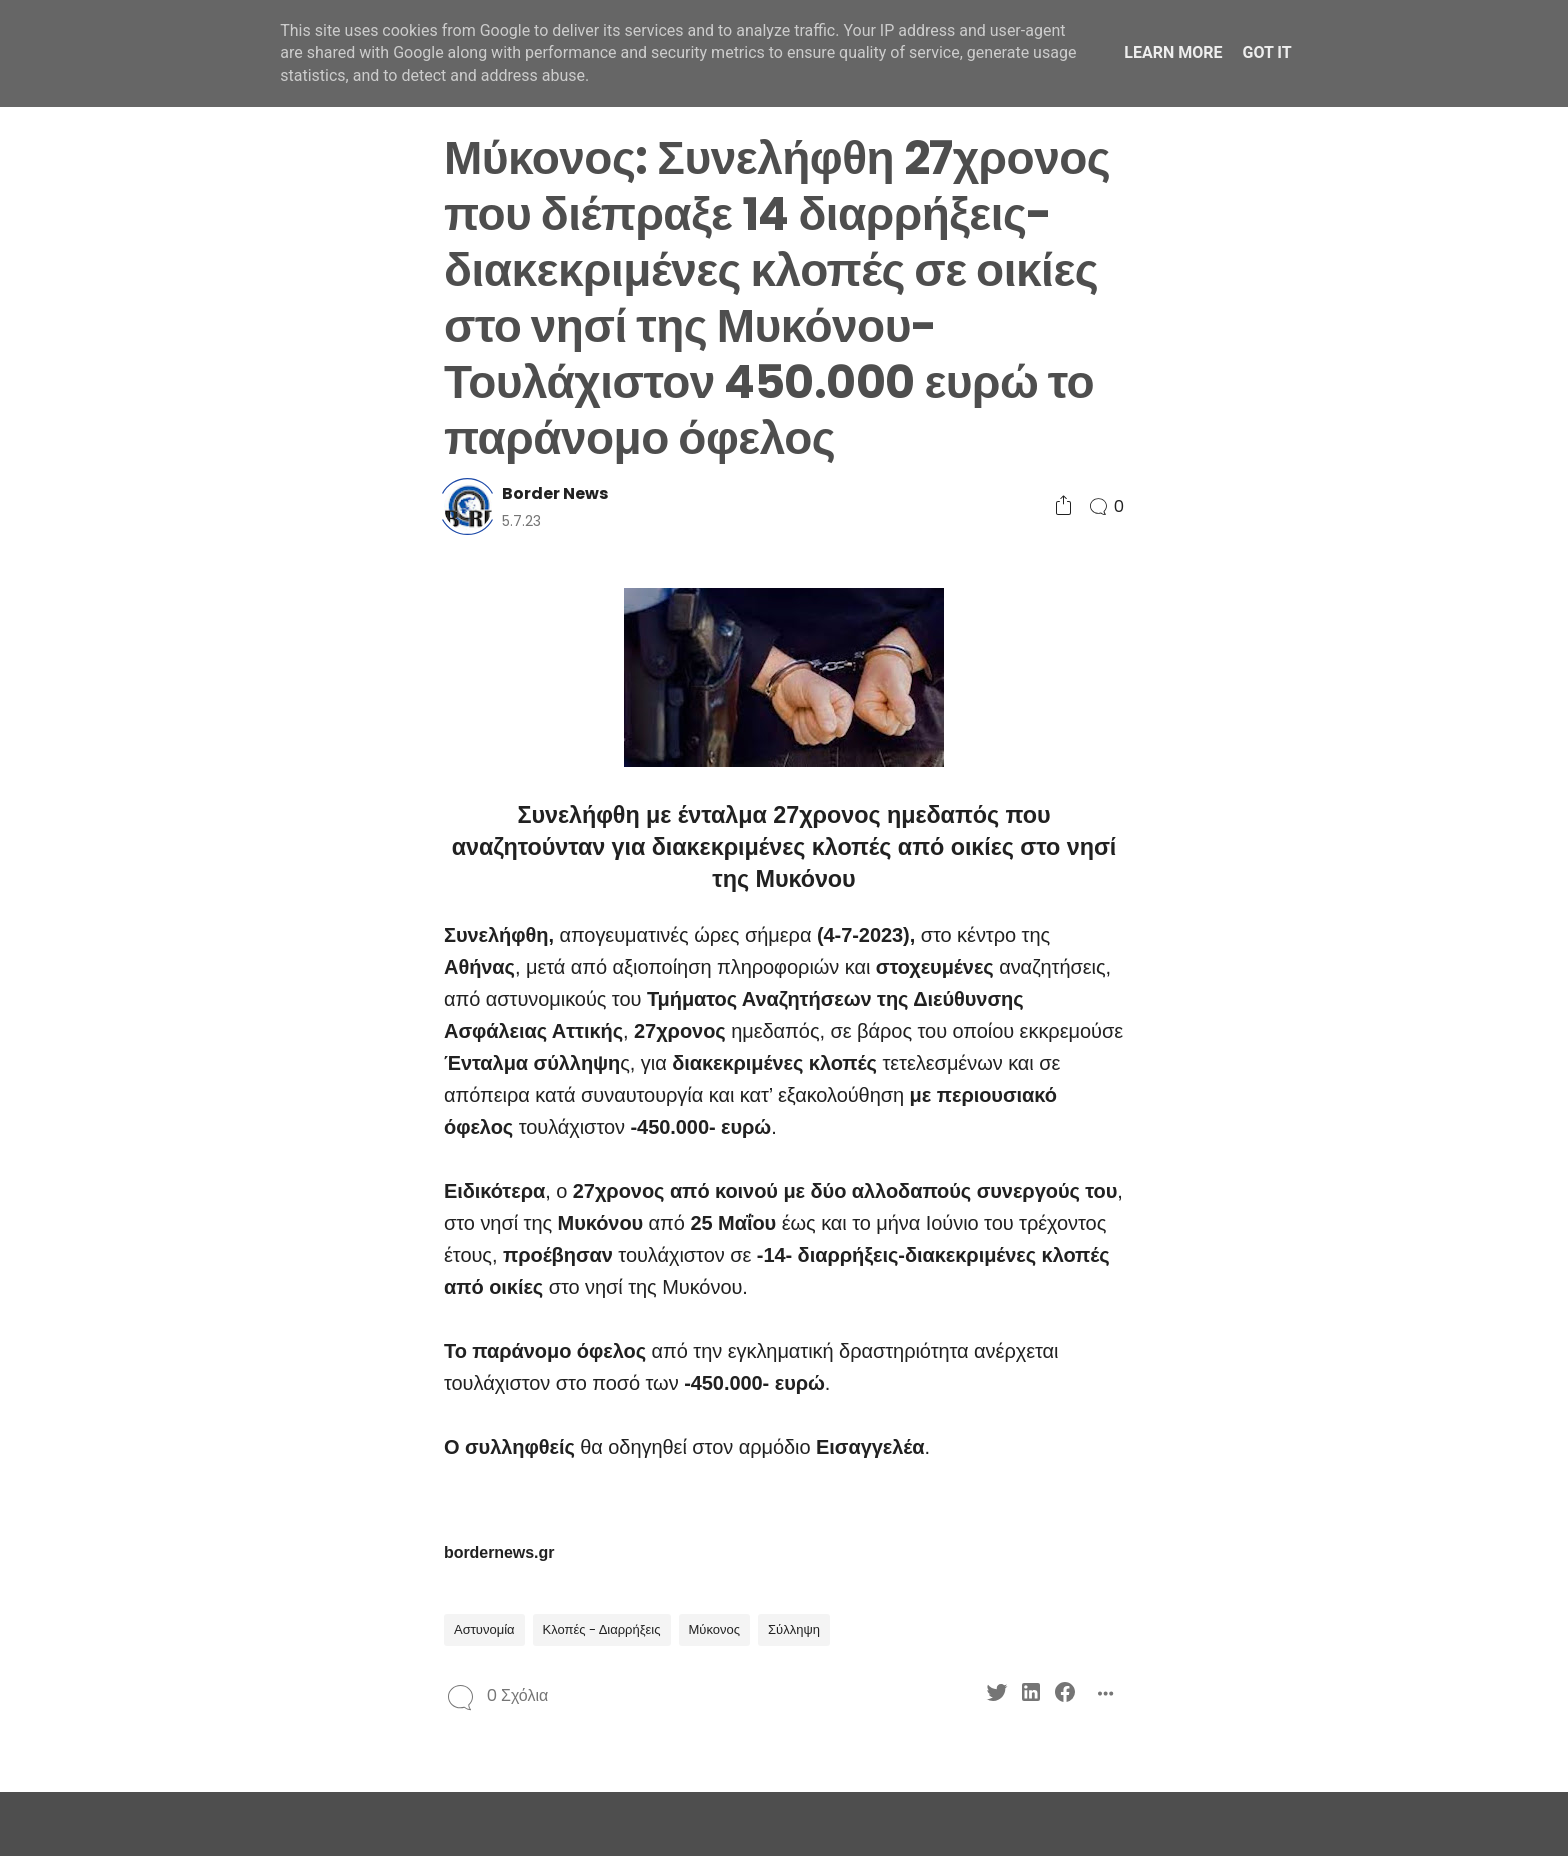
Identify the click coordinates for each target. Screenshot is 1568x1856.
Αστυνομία (484, 1629)
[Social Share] (1063, 506)
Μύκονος (715, 1629)
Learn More (1173, 52)
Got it (1266, 52)
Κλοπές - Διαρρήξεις (602, 1629)
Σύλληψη (794, 1629)
